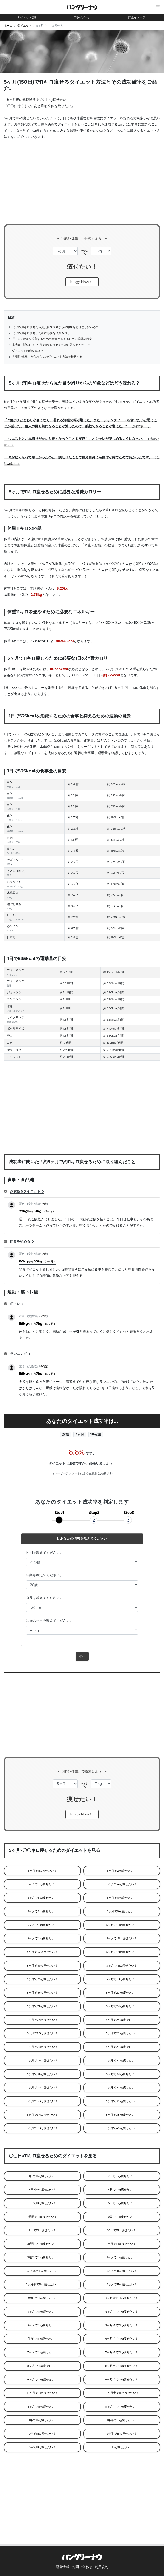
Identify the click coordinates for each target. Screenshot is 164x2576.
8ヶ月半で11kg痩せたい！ (121, 2366)
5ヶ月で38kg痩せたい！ (121, 2114)
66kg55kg (37, 1261)
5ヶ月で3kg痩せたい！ (42, 1884)
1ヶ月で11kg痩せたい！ (121, 2257)
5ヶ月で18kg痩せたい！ (121, 1979)
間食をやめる (22, 1241)
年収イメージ (82, 17)
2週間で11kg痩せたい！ (42, 2243)
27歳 (140, 426)
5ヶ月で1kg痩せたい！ (42, 1870)
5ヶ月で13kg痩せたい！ (42, 1952)
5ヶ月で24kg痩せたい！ (121, 2020)
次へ (82, 1656)
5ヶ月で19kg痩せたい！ (42, 1992)
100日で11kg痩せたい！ (42, 2298)
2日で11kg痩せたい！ (121, 2176)
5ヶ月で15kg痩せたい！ (42, 1965)
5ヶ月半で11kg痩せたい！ (121, 2325)
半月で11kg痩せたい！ (121, 2243)
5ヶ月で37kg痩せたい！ (42, 2114)
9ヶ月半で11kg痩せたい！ (121, 2379)
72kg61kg (37, 1211)
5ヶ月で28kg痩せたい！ (121, 2047)
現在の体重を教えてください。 (49, 1620)
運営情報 (62, 2567)
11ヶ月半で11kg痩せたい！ (121, 2406)
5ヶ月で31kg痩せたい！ (42, 2074)
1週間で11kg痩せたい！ (42, 2216)
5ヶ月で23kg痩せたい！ (42, 2020)
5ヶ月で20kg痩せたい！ (121, 1992)
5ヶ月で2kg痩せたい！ (121, 1870)
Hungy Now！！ (82, 282)
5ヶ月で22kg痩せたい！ (121, 2006)
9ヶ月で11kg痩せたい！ (42, 2379)
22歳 (10, 463)
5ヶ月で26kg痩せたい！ (121, 2033)
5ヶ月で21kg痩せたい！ (42, 2006)
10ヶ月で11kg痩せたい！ (42, 2393)
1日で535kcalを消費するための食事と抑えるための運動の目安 (52, 339)
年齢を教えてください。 (44, 1575)
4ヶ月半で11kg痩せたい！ (121, 2311)
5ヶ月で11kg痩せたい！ (42, 1938)
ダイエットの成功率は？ (27, 351)
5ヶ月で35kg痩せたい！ (42, 2101)
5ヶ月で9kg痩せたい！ (42, 1925)
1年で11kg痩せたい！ (42, 2420)
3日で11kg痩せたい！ (42, 2189)
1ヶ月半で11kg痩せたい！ (42, 2271)
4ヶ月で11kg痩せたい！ (42, 2311)
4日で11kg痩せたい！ (121, 2189)
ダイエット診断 (27, 17)
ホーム (8, 25)
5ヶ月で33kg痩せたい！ (42, 2087)
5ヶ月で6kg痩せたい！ (121, 1897)
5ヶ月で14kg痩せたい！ (121, 1952)
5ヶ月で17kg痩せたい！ (42, 1979)
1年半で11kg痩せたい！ (121, 2420)
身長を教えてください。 (44, 1598)
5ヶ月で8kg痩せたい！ (121, 1911)
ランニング (20, 1354)
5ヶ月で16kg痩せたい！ (121, 1965)
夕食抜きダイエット (27, 1191)
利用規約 (101, 2567)
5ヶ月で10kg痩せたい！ (121, 1925)
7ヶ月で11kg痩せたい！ (42, 2352)
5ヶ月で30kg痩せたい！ (121, 2060)
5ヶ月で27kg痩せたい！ (42, 2047)
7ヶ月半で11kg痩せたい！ (121, 2352)
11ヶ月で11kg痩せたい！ (42, 2406)
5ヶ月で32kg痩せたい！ (121, 2074)
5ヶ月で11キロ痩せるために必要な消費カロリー (42, 333)
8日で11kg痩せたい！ (121, 2216)
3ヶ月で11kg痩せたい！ (122, 2284)
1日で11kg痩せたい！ (42, 2176)
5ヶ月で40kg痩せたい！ (121, 2128)
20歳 (44, 1366)
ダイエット (24, 25)
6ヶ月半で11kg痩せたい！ (121, 2338)
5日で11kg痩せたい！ (42, 2203)
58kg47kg (38, 1323)
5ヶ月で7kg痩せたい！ (42, 1911)
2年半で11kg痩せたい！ (122, 2433)
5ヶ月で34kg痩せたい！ (121, 2087)
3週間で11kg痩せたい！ (42, 2257)
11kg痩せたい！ (122, 2447)
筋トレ (17, 1304)
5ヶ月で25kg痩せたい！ (42, 2033)
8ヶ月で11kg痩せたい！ (42, 2366)
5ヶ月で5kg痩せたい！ (42, 1897)
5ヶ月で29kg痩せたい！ (42, 2060)
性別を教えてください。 (44, 1552)
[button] (157, 7)
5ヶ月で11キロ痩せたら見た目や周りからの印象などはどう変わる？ (55, 327)
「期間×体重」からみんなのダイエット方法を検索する (47, 356)
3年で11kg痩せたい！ (42, 2447)
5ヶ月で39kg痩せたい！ (42, 2128)
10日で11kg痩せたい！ (121, 2230)
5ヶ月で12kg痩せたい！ (121, 1938)
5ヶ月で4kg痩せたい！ (122, 1884)
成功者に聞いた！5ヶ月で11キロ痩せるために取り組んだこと (51, 345)
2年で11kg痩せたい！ (42, 2433)
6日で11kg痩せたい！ (121, 2203)
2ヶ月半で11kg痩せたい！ (42, 2284)
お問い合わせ (82, 2567)
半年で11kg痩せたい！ (42, 2338)
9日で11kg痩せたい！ (42, 2230)
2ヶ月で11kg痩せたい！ (122, 2271)
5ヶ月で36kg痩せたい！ (121, 2101)
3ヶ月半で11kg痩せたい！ (121, 2298)
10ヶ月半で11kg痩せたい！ (122, 2393)
